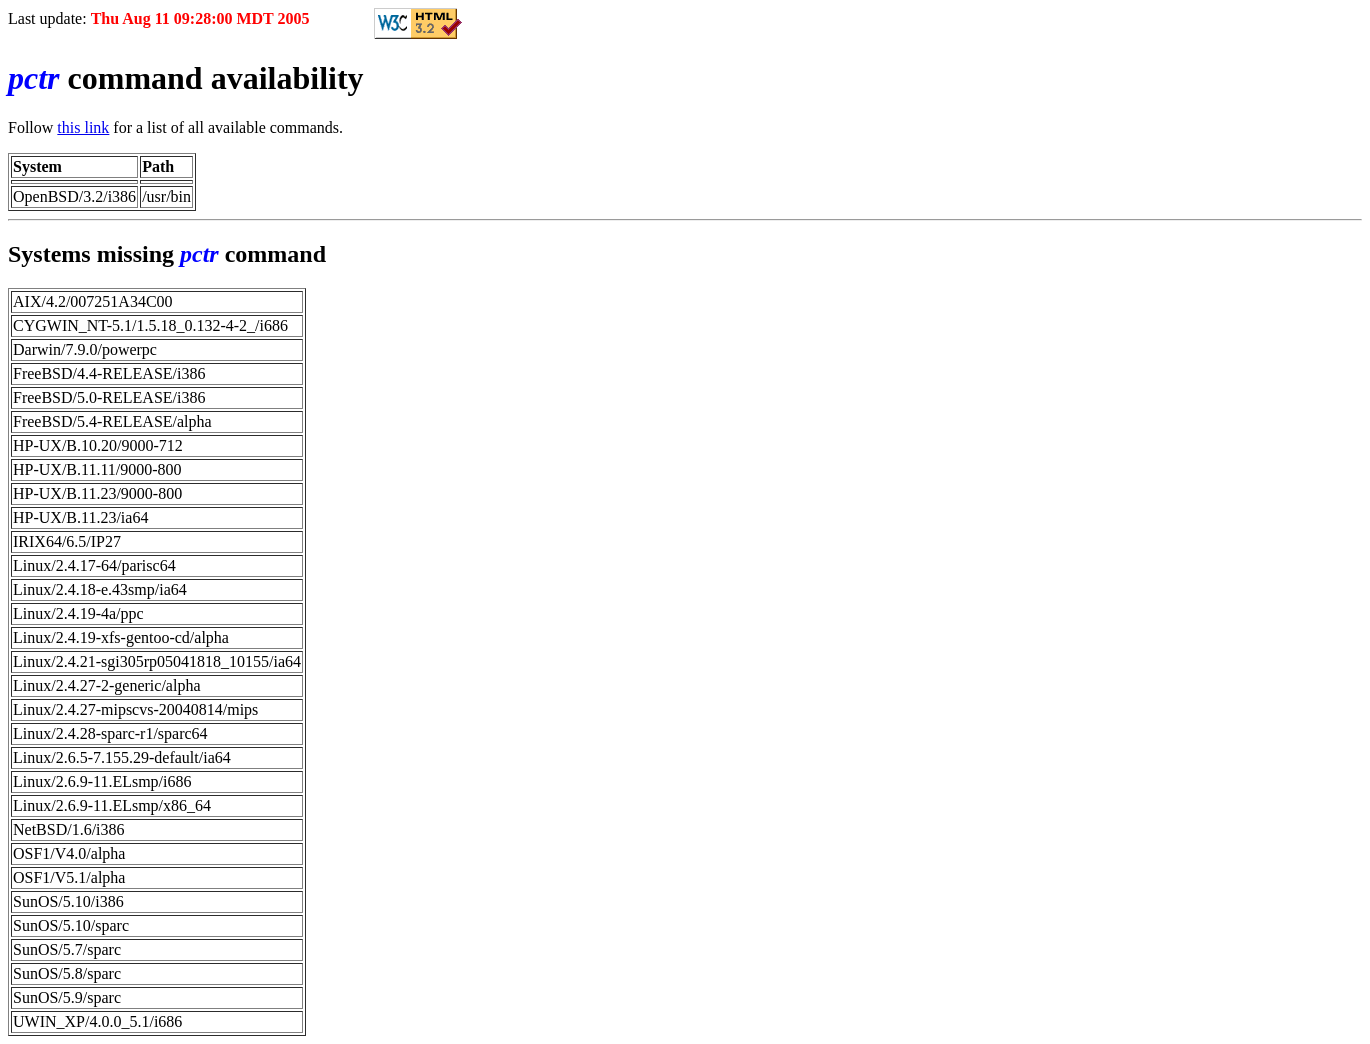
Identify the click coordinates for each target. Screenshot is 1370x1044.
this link (83, 127)
